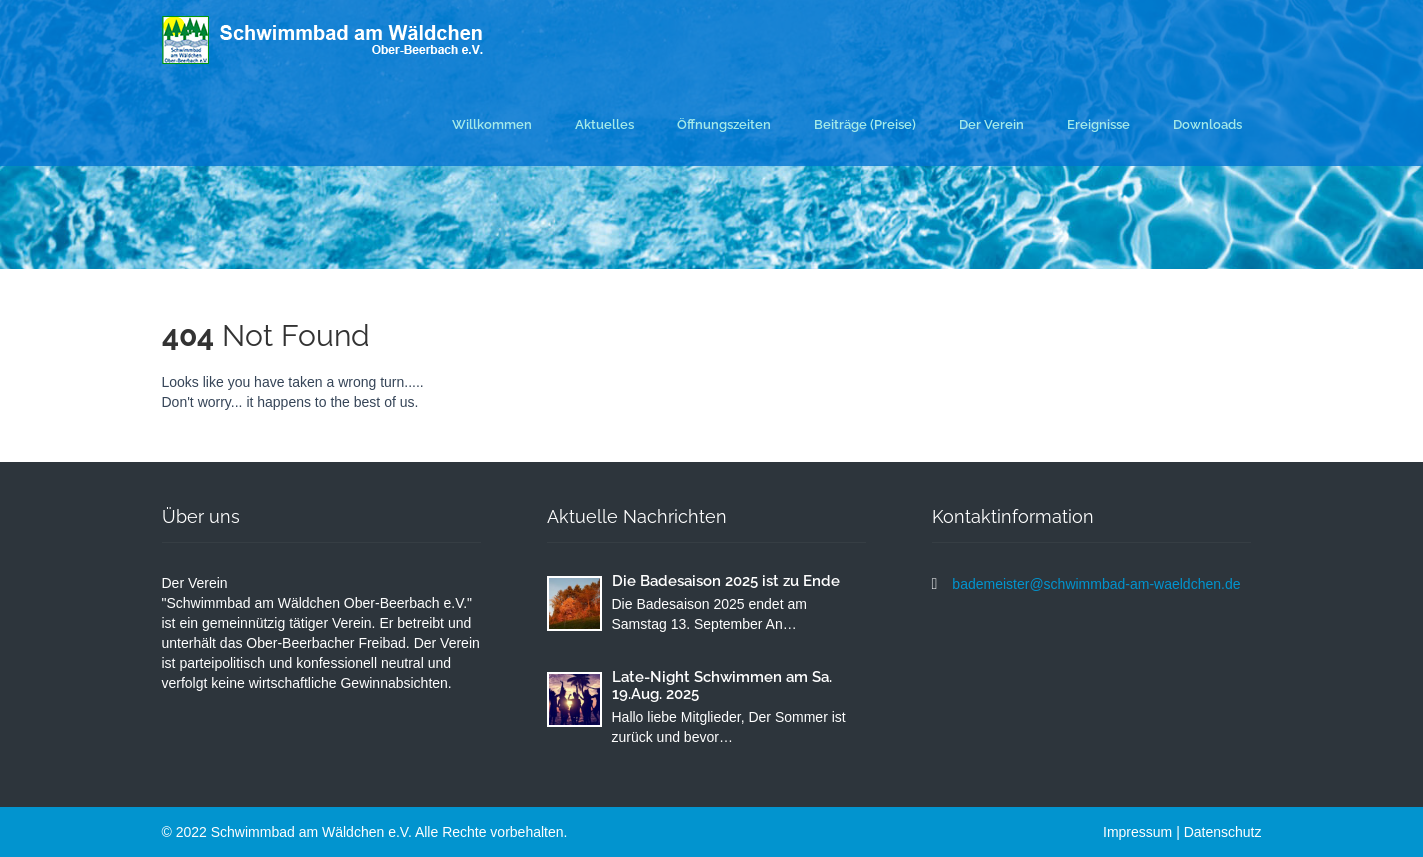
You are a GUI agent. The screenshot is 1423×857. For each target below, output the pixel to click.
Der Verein (991, 124)
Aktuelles (604, 124)
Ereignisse (1098, 124)
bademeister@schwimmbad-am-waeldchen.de (1096, 584)
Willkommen (492, 124)
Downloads (1207, 124)
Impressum (1137, 832)
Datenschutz (1223, 832)
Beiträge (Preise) (865, 124)
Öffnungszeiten (724, 124)
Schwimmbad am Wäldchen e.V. (313, 832)
